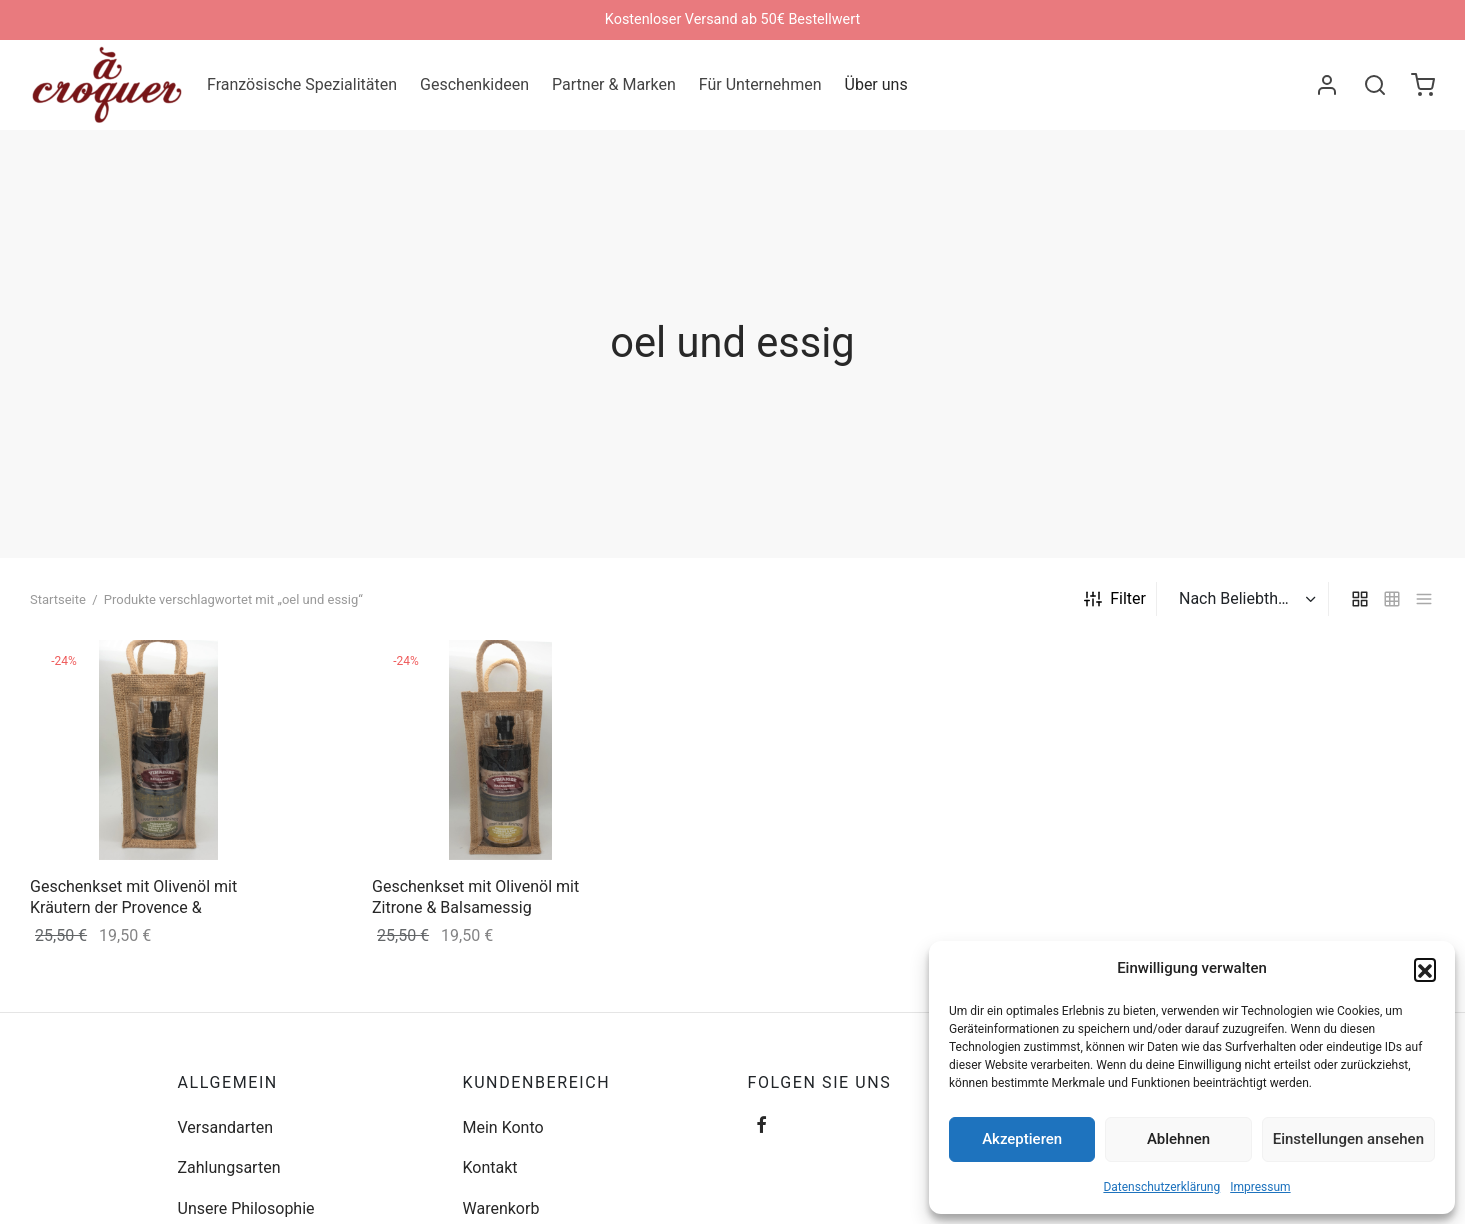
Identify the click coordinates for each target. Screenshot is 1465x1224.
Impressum (1260, 1187)
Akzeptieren (1022, 1139)
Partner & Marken (614, 84)
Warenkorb (501, 1208)
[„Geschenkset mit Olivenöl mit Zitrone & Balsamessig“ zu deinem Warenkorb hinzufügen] (598, 669)
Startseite (58, 599)
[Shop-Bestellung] (1245, 599)
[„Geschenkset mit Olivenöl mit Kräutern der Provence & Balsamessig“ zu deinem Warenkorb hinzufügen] (256, 669)
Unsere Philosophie (246, 1208)
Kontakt (490, 1167)
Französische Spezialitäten (302, 84)
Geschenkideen (474, 84)
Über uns (876, 84)
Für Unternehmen (760, 84)
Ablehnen (1178, 1139)
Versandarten (226, 1127)
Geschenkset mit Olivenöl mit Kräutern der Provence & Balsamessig (133, 907)
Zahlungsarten (229, 1167)
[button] (1425, 969)
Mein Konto (503, 1127)
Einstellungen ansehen (1348, 1139)
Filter (1115, 598)
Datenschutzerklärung (1161, 1187)
